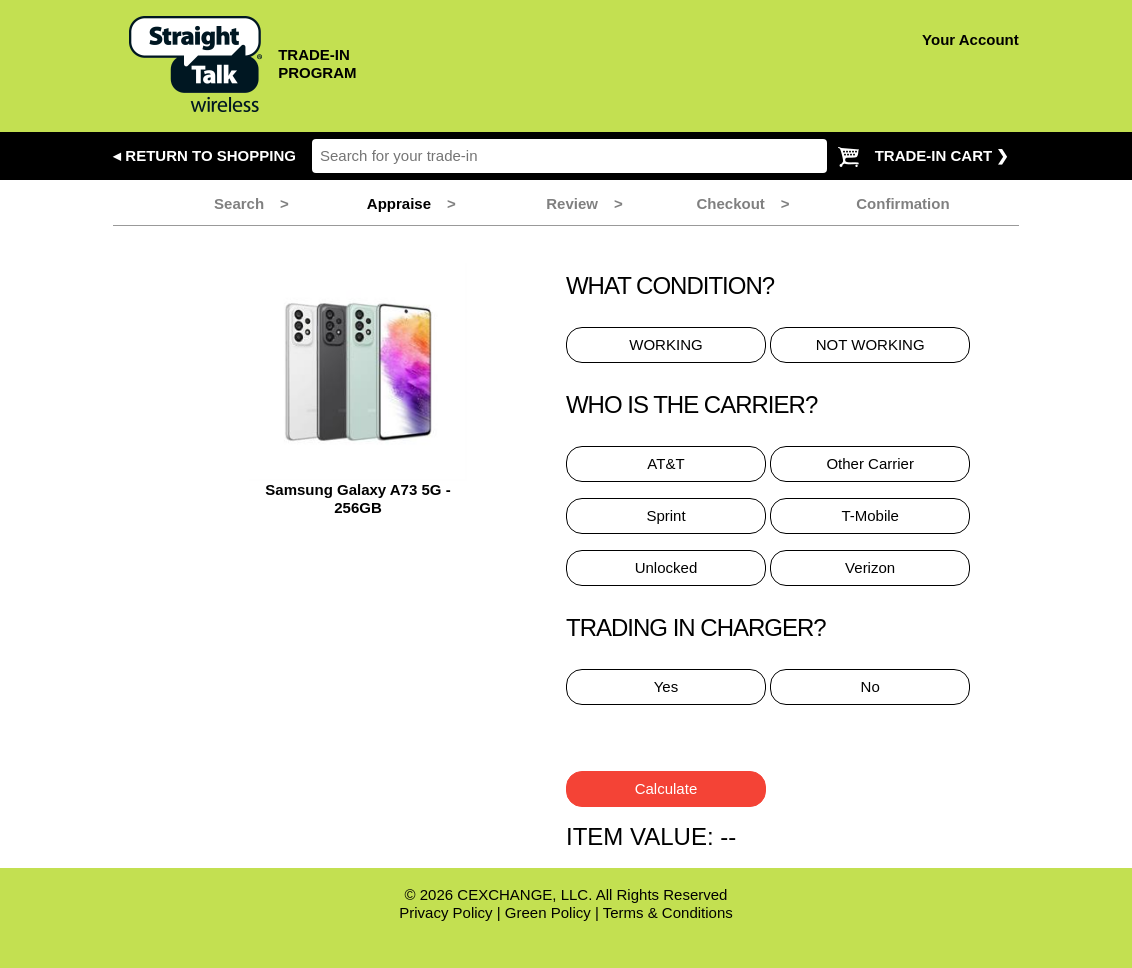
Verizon (870, 567)
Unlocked (666, 567)
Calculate (666, 788)
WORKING (665, 344)
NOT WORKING (870, 344)
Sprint (665, 515)
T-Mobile (870, 515)
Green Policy (548, 912)
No (870, 686)
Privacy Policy (445, 912)
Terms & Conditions (668, 912)
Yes (666, 686)
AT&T (665, 463)
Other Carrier (870, 463)
